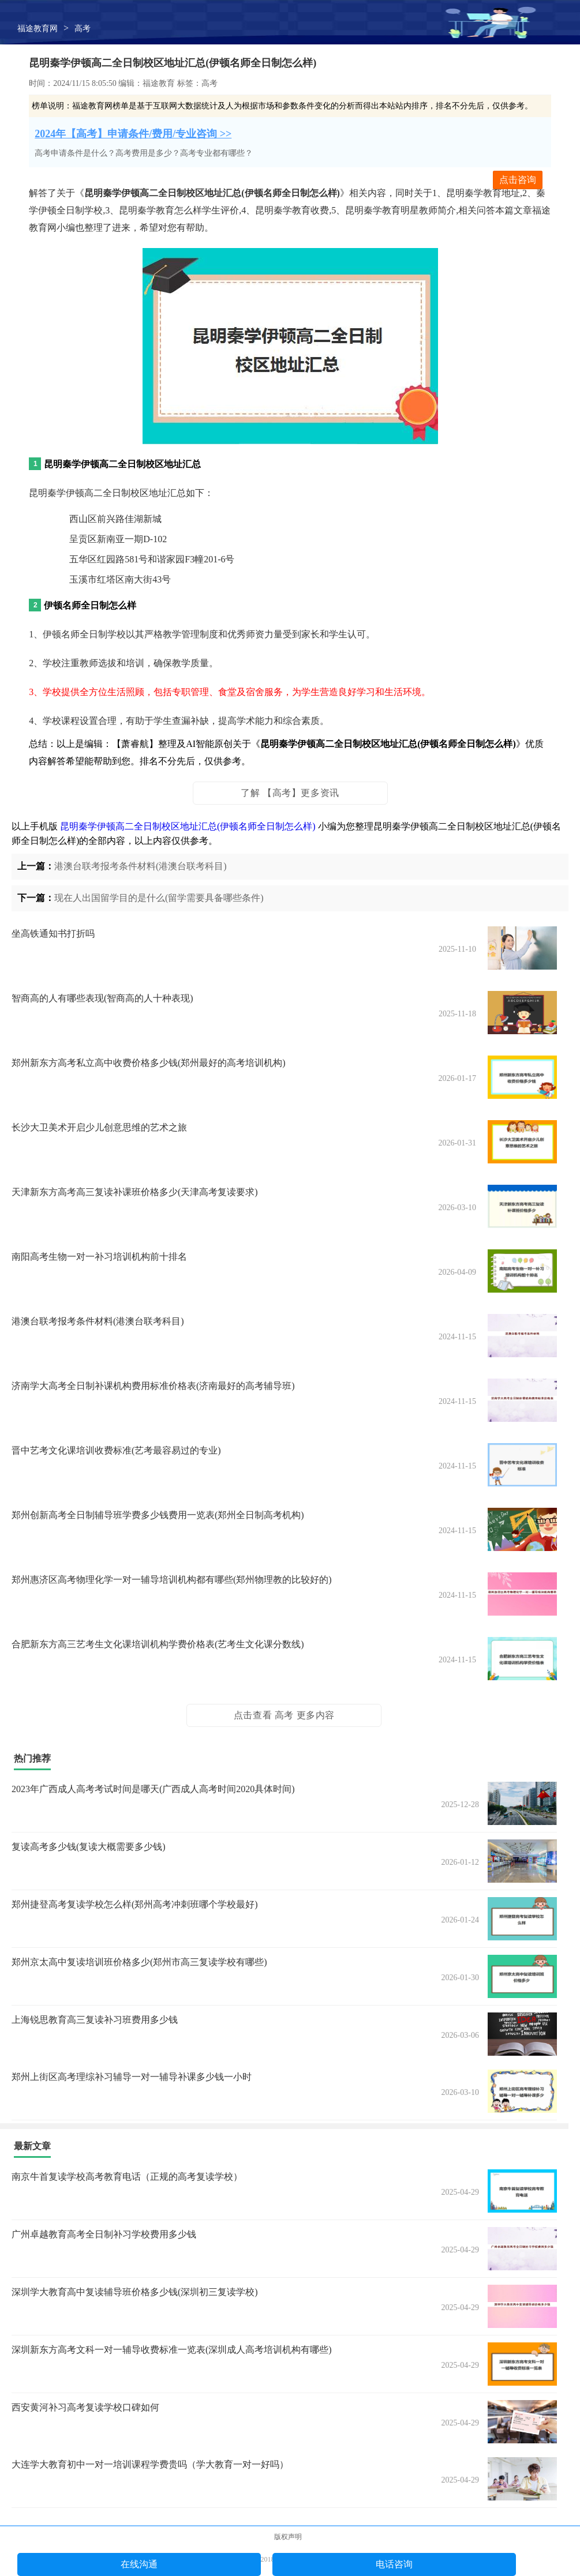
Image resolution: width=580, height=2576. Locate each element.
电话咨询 (394, 2564)
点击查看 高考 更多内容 (284, 1715)
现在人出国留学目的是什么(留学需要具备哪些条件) (159, 898)
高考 (82, 28)
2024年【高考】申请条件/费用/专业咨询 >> (133, 134)
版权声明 (288, 2537)
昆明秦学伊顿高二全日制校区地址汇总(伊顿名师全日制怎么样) (188, 826)
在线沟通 (139, 2564)
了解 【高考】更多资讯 (290, 793)
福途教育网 (37, 28)
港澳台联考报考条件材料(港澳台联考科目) (140, 866)
